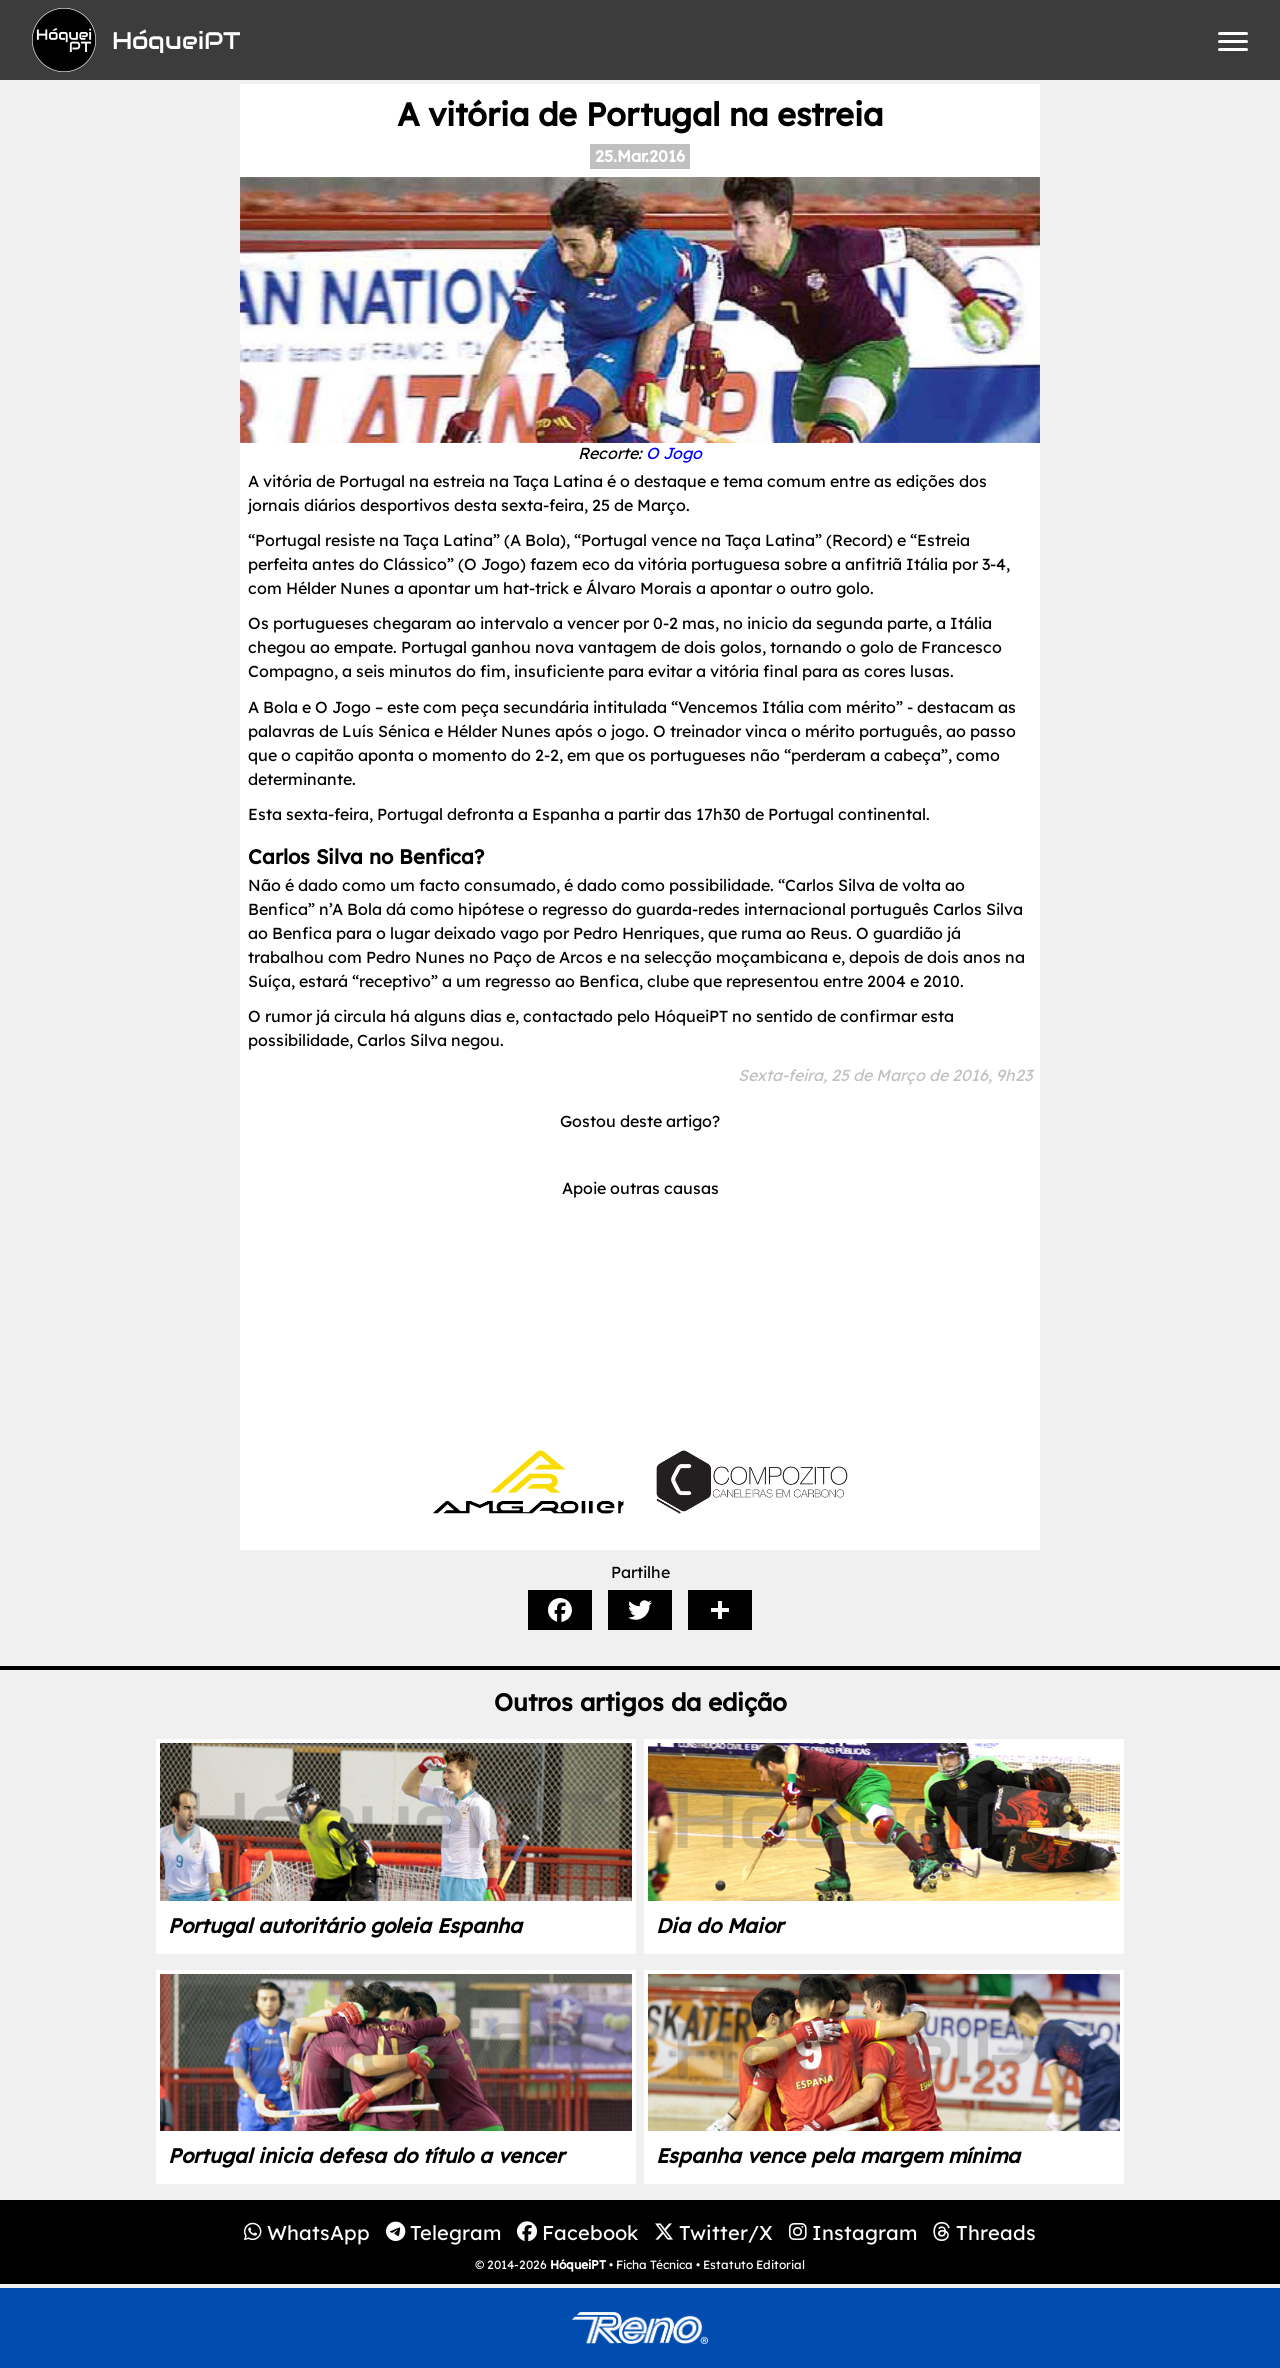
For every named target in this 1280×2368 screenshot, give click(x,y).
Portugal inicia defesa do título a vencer (366, 2155)
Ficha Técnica (654, 2264)
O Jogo (674, 453)
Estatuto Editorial (754, 2264)
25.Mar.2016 (640, 156)
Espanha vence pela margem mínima (838, 2155)
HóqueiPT (578, 2264)
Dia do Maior (719, 1925)
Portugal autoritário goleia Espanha (345, 1925)
